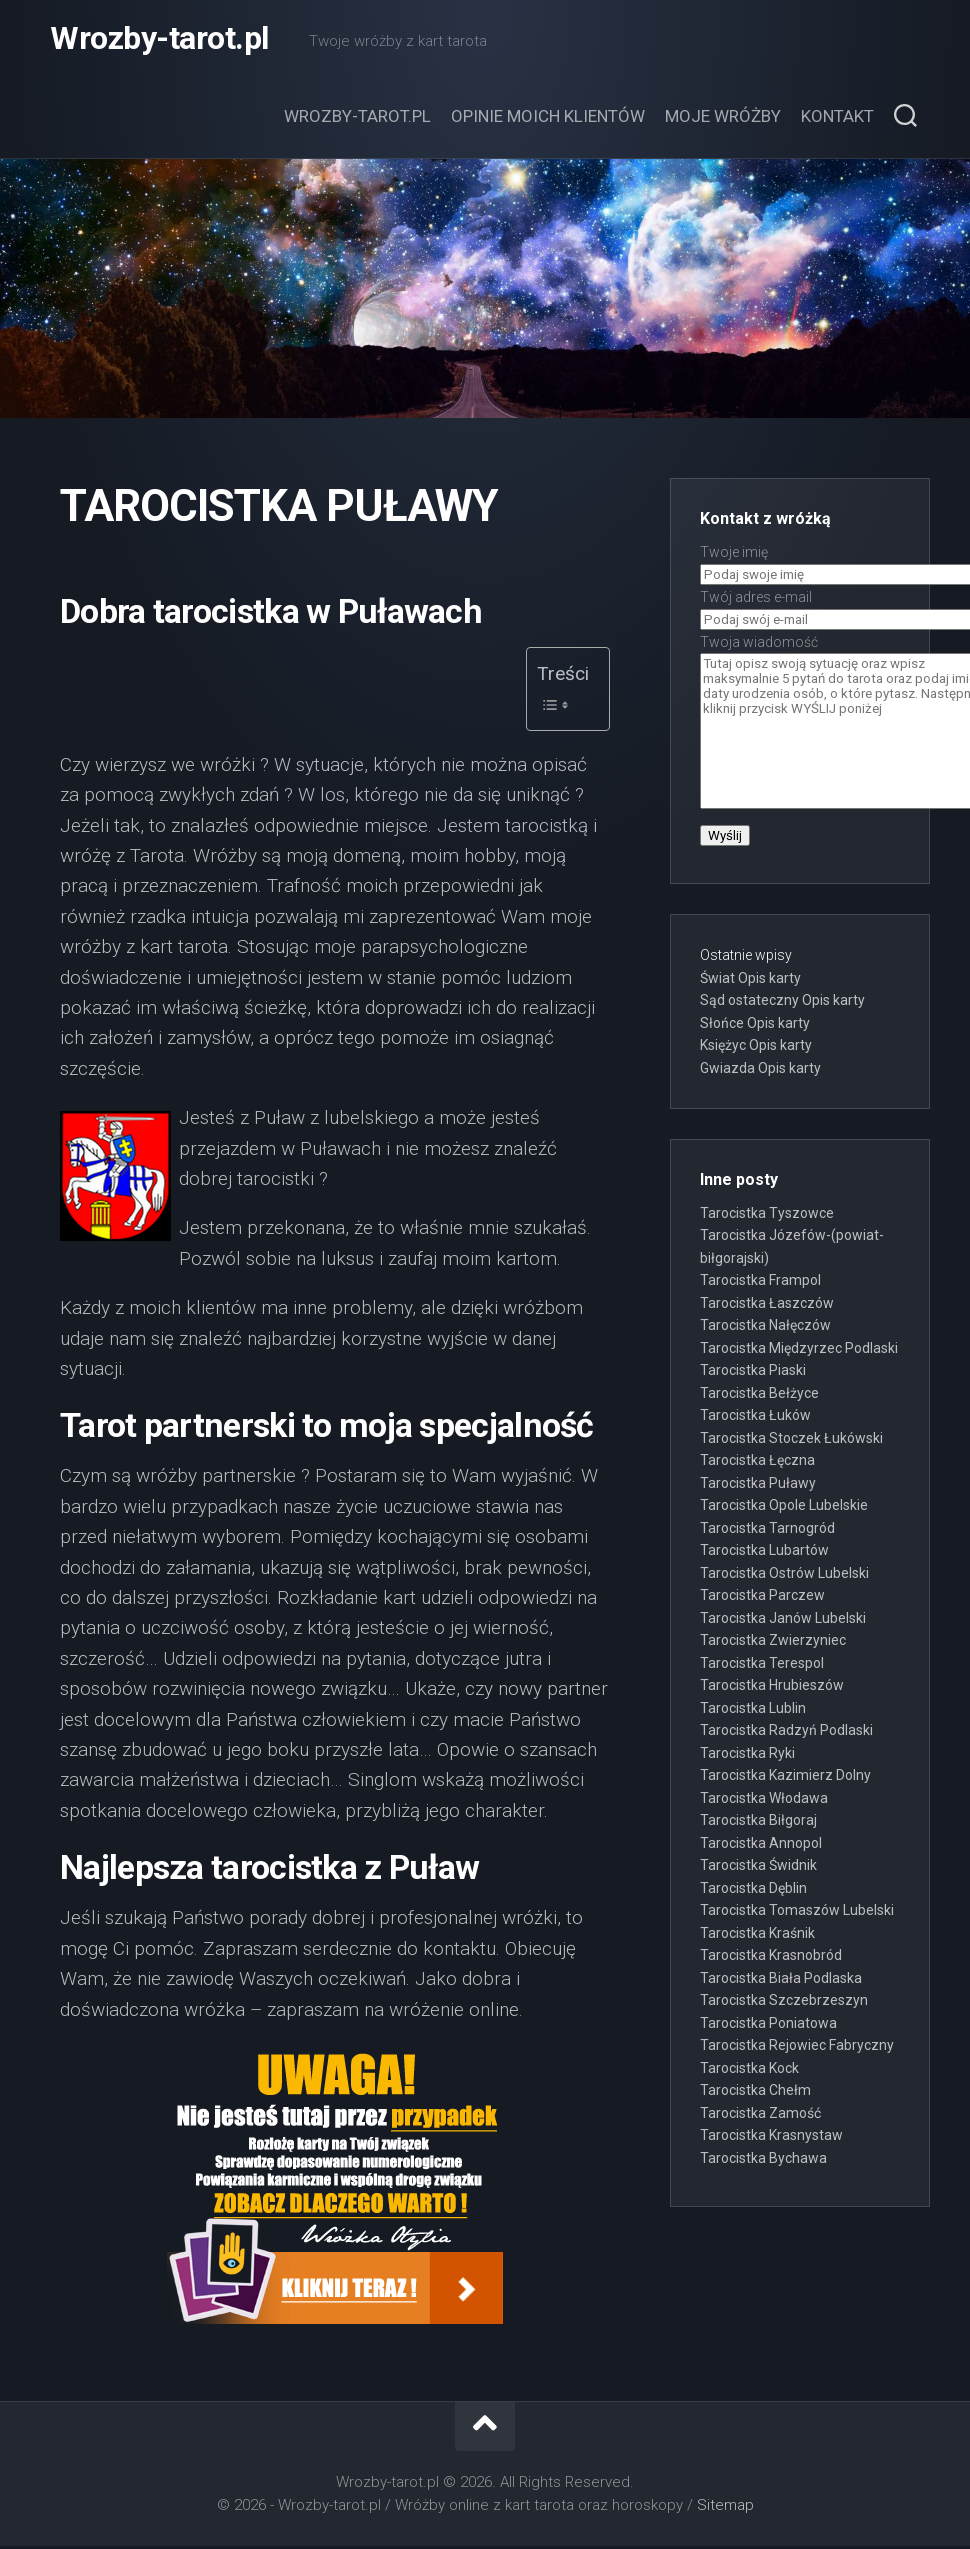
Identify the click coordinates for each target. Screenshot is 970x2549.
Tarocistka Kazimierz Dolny (785, 1777)
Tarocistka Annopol (761, 1845)
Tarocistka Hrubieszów (772, 1687)
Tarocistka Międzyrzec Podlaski (799, 1350)
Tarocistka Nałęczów (765, 1327)
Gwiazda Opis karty (760, 1070)
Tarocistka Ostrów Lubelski (784, 1575)
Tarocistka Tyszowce (767, 1215)
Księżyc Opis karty (756, 1047)
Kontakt (837, 118)
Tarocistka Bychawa (763, 2160)
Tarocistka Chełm (755, 2092)
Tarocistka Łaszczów (767, 1305)
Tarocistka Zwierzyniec (773, 1642)
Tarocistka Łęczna (757, 1462)
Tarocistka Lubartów (764, 1552)
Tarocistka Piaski (753, 1372)
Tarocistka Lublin (753, 1710)
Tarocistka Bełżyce (759, 1395)
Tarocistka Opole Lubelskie (784, 1507)
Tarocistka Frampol (760, 1282)
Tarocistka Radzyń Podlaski (786, 1732)
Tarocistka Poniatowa (768, 2025)
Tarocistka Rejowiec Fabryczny (797, 2047)
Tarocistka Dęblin (753, 1890)
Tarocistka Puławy (758, 1485)
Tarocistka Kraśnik (757, 1935)
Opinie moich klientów (548, 118)
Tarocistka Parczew (762, 1597)
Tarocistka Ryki (747, 1755)
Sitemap (725, 2507)
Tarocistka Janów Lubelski (783, 1620)
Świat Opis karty (750, 980)
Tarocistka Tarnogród (767, 1530)
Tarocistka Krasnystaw (771, 2137)
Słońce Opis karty (755, 1025)
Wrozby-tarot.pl (159, 40)
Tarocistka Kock (749, 2070)
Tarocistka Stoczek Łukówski (791, 1440)
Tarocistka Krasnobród (771, 1957)
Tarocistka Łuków (755, 1417)
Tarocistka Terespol (762, 1665)
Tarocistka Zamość (760, 2115)
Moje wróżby (723, 118)
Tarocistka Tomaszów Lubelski (797, 1912)
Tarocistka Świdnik (758, 1867)
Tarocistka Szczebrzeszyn (784, 2002)
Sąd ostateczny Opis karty (782, 1002)
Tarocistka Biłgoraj (758, 1822)
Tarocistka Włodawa (764, 1800)
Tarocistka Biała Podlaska (781, 1980)
